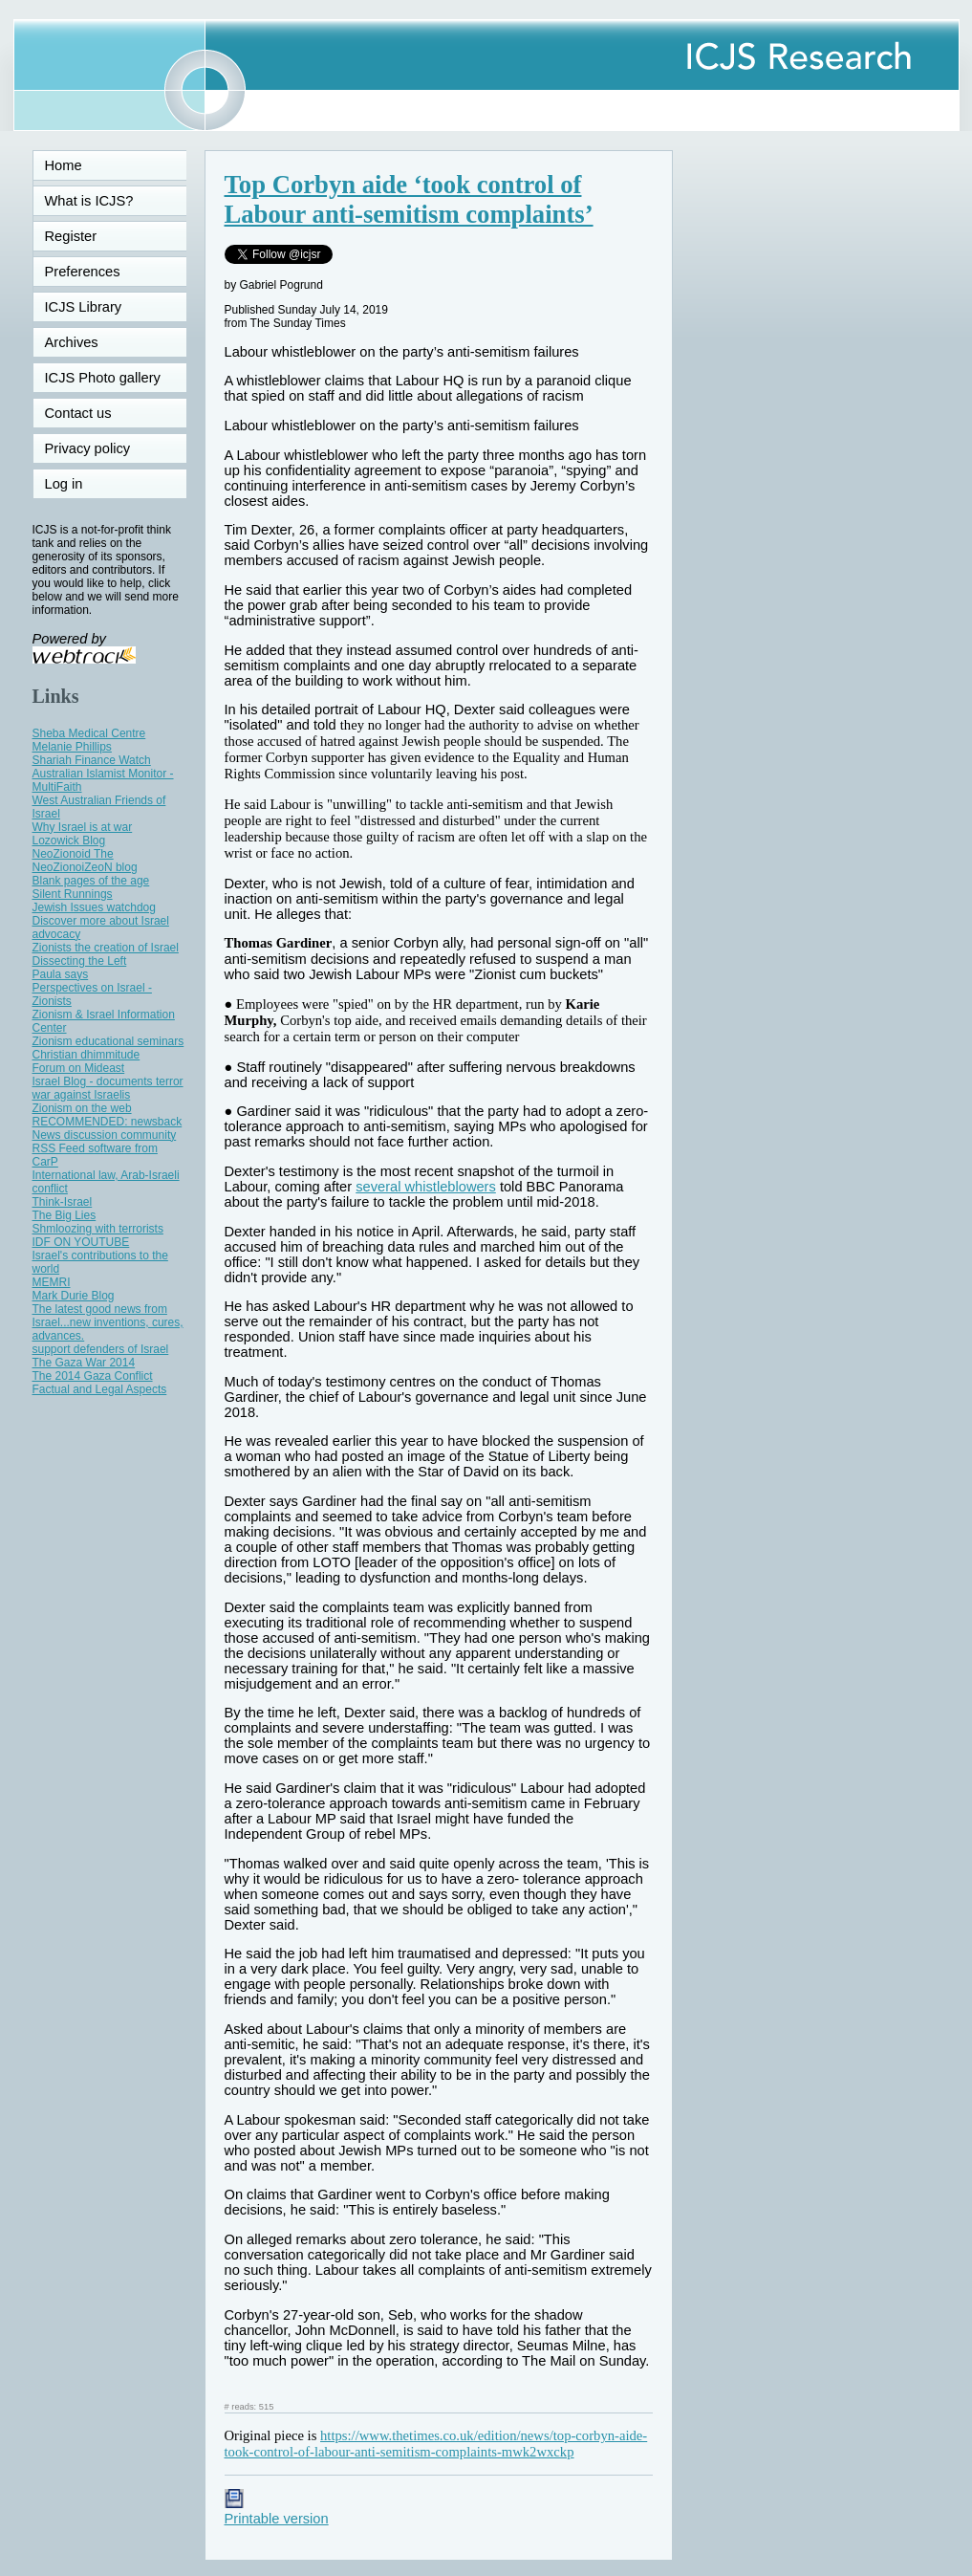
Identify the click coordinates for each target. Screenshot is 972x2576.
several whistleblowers (426, 1186)
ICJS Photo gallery (103, 377)
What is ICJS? (89, 200)
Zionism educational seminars (108, 1041)
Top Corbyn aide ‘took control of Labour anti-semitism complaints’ (409, 199)
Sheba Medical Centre (89, 733)
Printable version (277, 2511)
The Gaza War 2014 (84, 1362)
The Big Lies (64, 1215)
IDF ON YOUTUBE (81, 1242)
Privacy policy (88, 448)
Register (71, 236)
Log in (75, 483)
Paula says (60, 974)
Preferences (82, 271)
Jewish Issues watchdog (94, 907)
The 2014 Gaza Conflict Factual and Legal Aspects (99, 1382)
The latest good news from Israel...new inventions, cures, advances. (108, 1322)
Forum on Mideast (78, 1068)
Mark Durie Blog (73, 1295)
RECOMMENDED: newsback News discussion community (107, 1128)
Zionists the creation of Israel (105, 947)
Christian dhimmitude (86, 1054)
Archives (71, 342)
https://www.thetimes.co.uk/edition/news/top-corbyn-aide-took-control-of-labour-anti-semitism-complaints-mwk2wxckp (436, 2443)
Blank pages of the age (91, 880)
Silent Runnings (72, 894)
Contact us (78, 413)
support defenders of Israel (100, 1349)
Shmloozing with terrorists (97, 1228)
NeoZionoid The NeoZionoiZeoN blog (85, 860)
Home (63, 165)
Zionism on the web (82, 1108)
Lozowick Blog (69, 840)
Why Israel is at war (82, 827)
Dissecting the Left (79, 961)
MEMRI (51, 1282)
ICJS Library (83, 307)
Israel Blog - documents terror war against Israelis (108, 1088)
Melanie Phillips (72, 746)
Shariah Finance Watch (91, 760)
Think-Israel (62, 1202)
